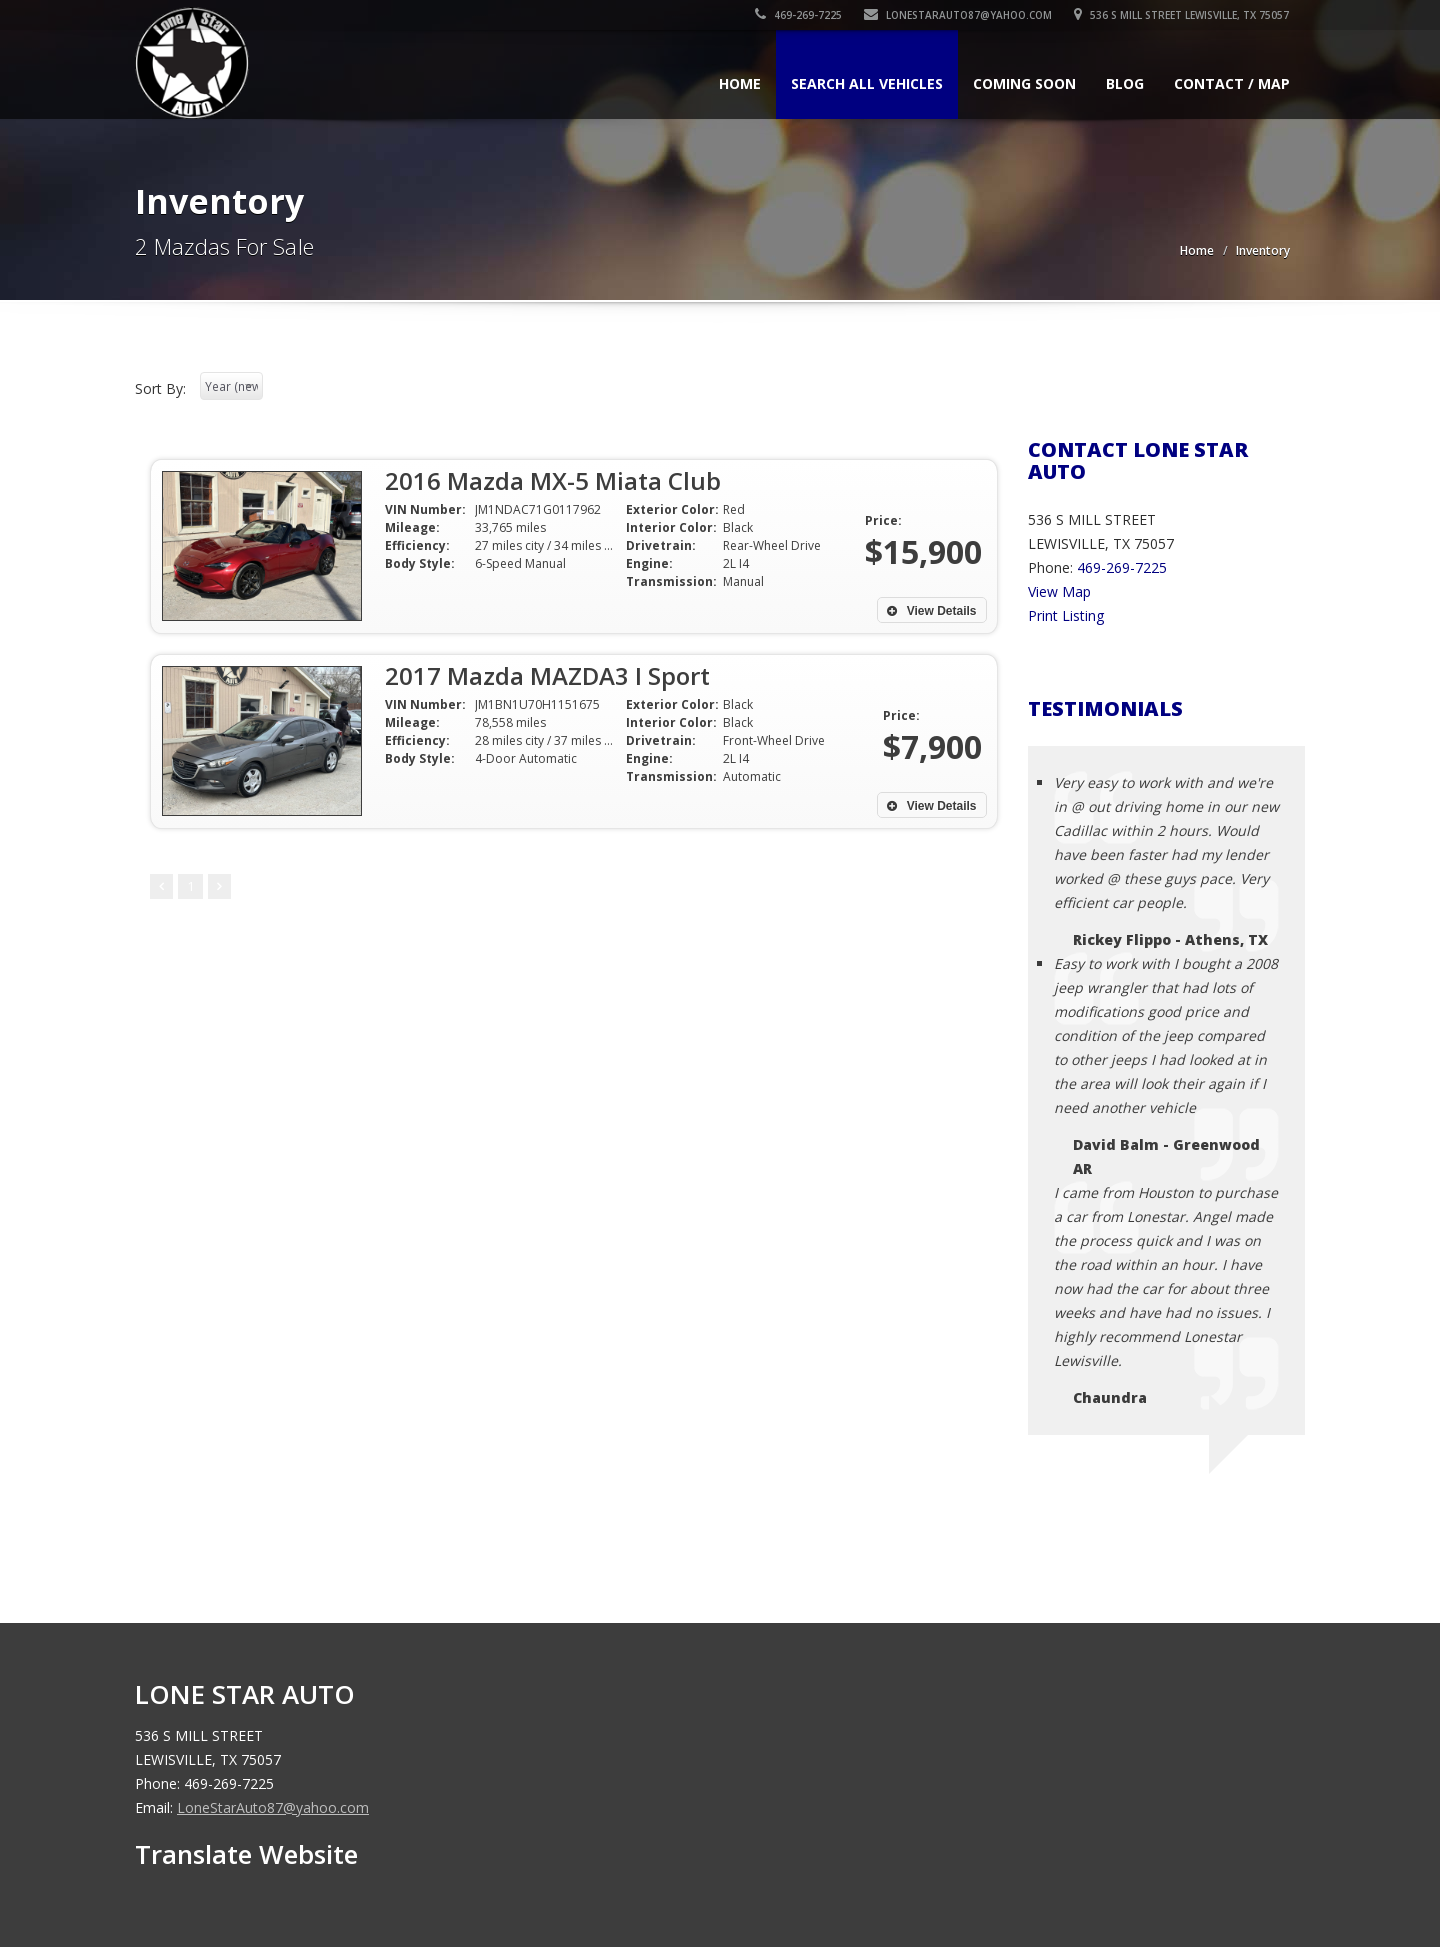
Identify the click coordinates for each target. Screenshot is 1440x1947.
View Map (1059, 591)
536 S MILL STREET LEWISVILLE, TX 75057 (1182, 15)
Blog (1125, 83)
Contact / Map (1232, 83)
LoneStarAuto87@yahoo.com (959, 15)
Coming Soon (1024, 83)
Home (740, 83)
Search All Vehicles (867, 83)
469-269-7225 (799, 15)
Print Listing (1066, 615)
